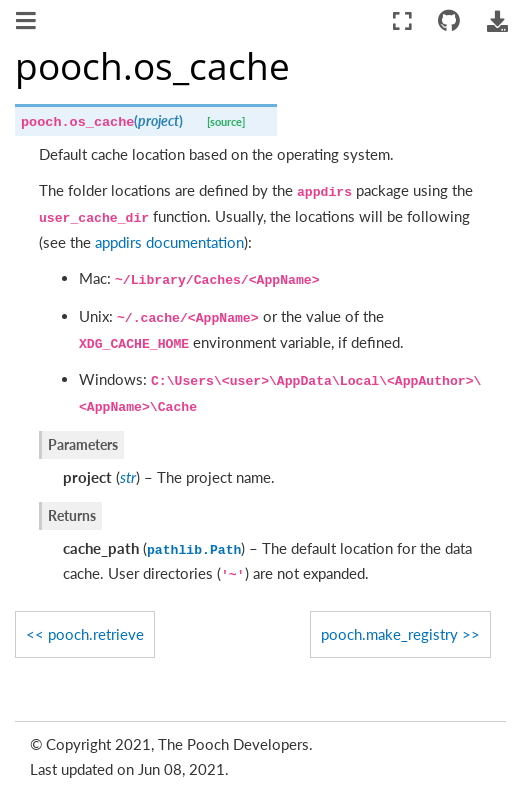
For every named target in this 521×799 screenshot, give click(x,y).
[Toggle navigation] (27, 23)
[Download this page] (497, 21)
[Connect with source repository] (449, 21)
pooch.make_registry (389, 634)
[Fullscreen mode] (402, 21)
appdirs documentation (169, 242)
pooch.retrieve (96, 634)
